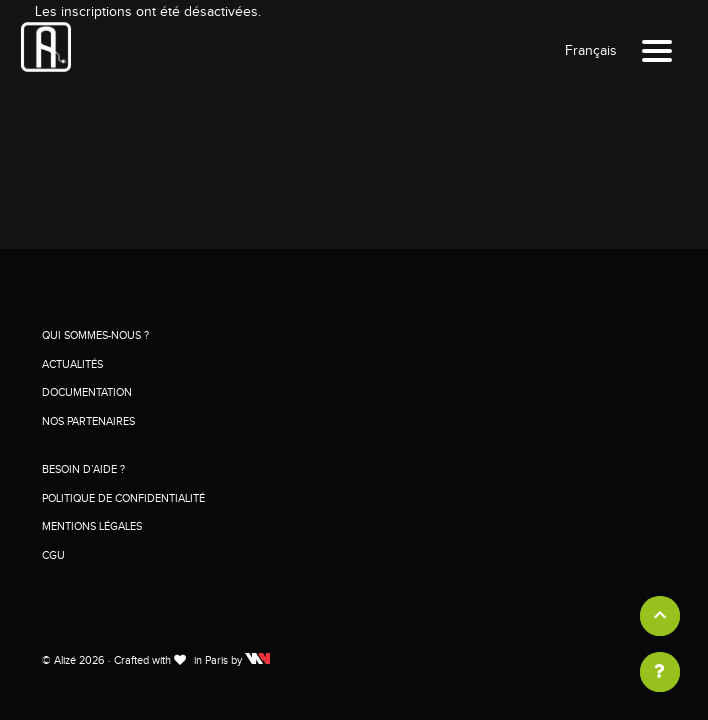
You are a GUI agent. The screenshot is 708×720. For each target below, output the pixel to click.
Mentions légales (92, 526)
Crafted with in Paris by (192, 660)
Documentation (87, 392)
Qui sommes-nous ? (95, 335)
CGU (53, 555)
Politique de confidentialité (123, 498)
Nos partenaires (88, 421)
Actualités (72, 364)
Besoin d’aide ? (83, 469)
